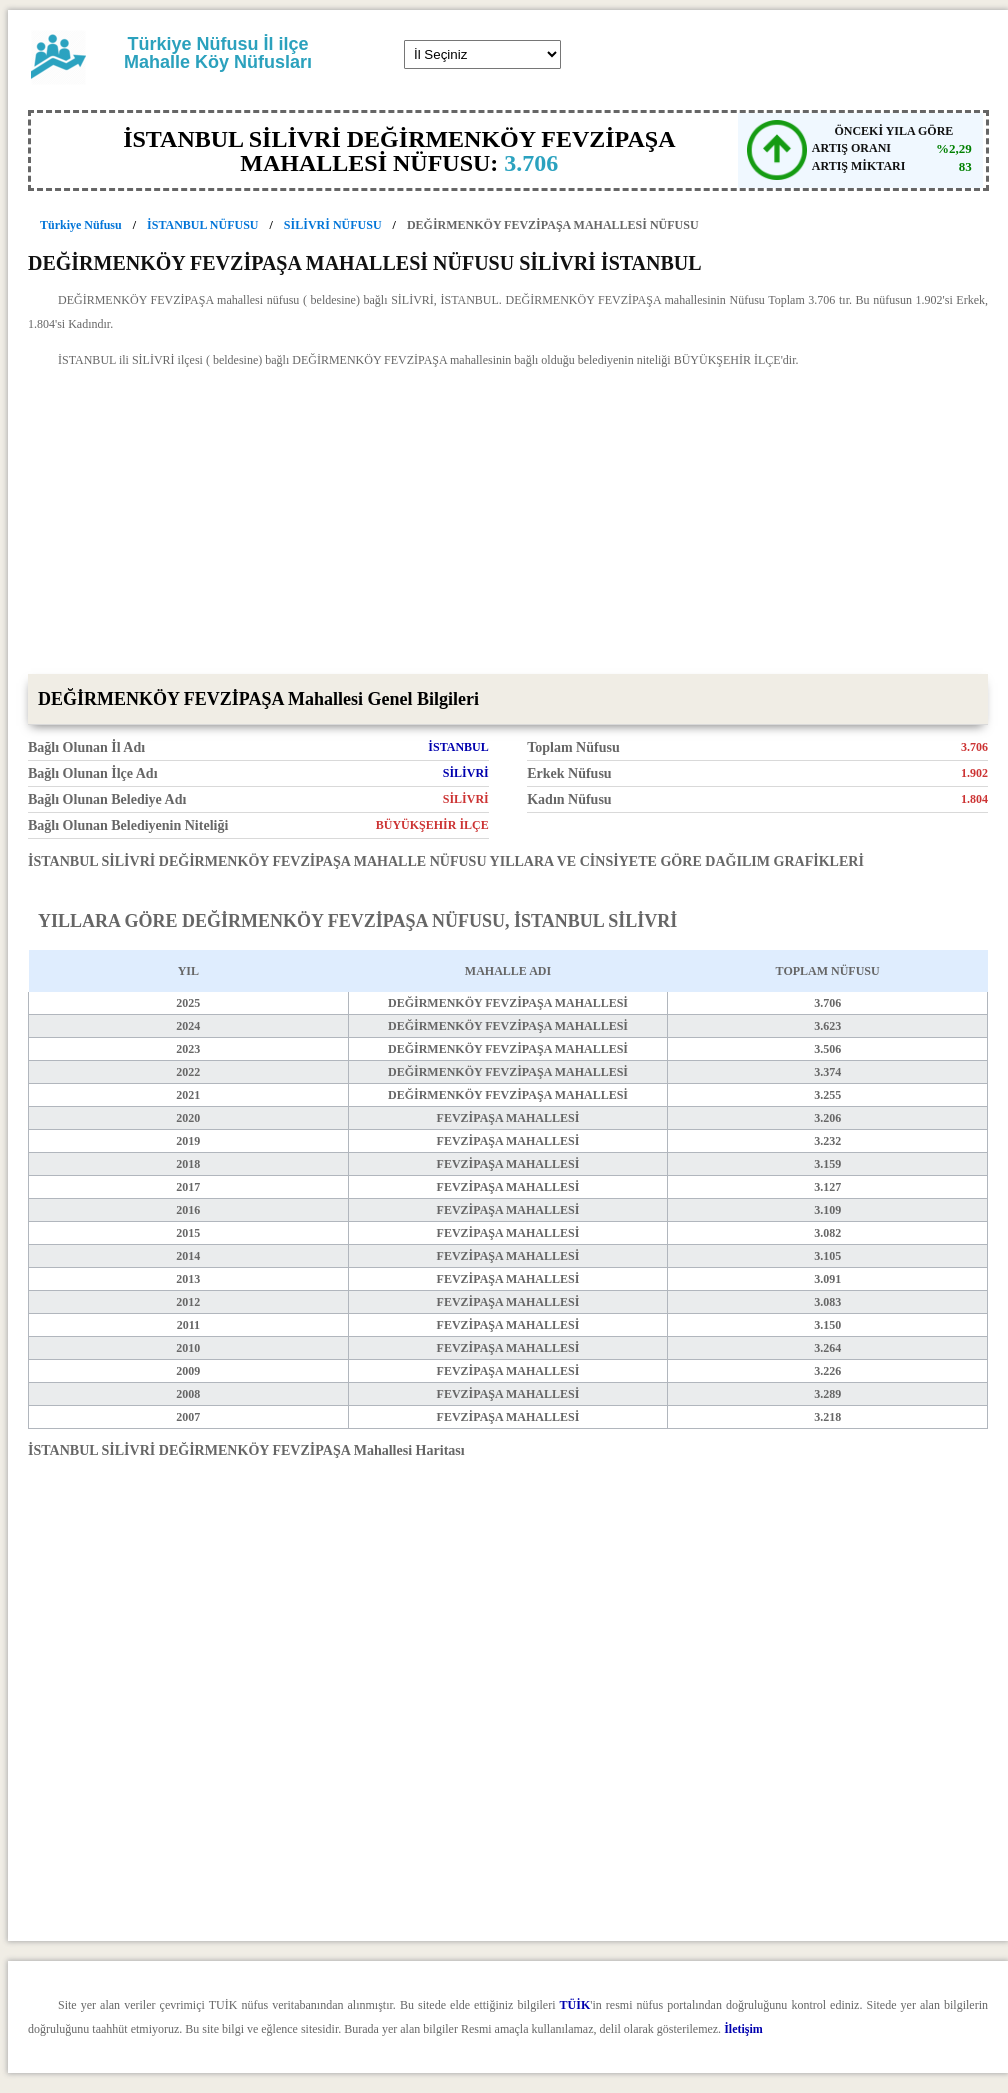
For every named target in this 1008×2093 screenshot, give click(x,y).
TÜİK (575, 2005)
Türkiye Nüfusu (81, 225)
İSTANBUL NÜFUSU (202, 225)
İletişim (743, 2029)
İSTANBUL (458, 747)
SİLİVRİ (466, 773)
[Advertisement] (508, 524)
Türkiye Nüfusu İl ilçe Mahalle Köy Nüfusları (218, 53)
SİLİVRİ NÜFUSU (333, 225)
